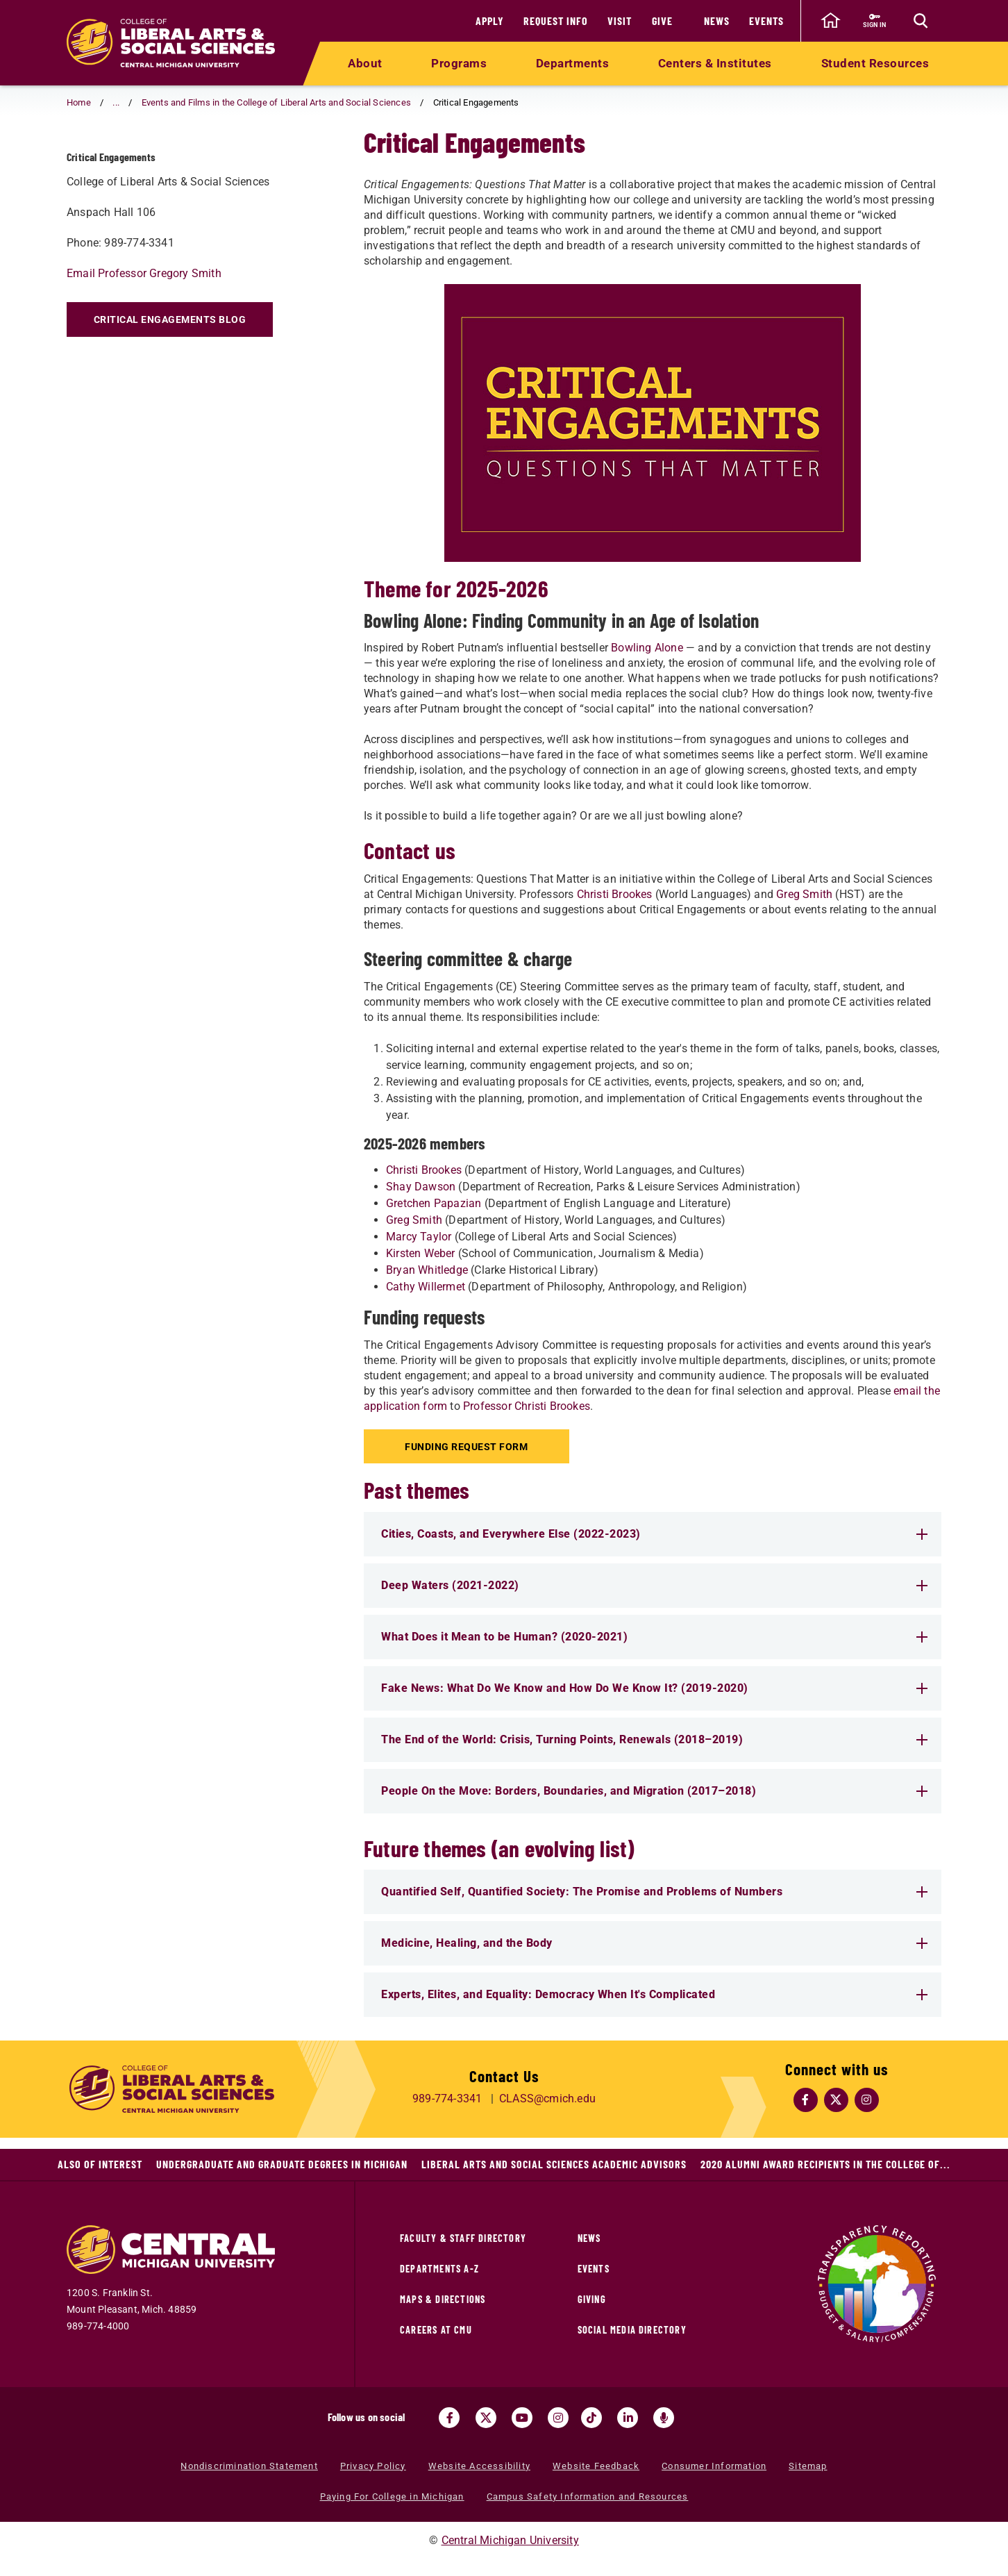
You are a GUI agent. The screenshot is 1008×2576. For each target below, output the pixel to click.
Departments (573, 63)
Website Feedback (596, 2466)
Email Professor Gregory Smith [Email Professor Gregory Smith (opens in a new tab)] (144, 313)
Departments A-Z (439, 2269)
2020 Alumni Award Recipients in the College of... (825, 2163)
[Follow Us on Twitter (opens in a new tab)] (836, 2100)
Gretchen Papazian (433, 1203)
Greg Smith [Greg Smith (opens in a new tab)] (804, 894)
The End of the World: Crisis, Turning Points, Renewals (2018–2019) (654, 1739)
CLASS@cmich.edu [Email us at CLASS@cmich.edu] (547, 2099)
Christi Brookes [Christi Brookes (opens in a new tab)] (615, 894)
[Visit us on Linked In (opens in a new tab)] (627, 2417)
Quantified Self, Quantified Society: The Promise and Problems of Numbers (654, 1891)
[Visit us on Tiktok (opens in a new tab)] (591, 2417)
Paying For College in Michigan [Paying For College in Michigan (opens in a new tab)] (392, 2496)
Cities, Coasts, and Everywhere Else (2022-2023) (654, 1533)
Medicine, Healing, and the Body (654, 1943)
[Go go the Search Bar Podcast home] (663, 2417)
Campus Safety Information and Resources (588, 2496)
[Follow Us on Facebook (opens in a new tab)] (806, 2100)
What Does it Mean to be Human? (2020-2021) (654, 1636)
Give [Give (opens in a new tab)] (662, 20)
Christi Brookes (424, 1170)
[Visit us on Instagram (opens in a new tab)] (558, 2417)
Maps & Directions (442, 2299)
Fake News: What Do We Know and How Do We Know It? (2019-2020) (654, 1688)
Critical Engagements (162, 154)
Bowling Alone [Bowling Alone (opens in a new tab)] (647, 647)
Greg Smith (414, 1220)
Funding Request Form (468, 1446)
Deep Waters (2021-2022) (654, 1585)
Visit (619, 20)
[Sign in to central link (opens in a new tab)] (874, 21)
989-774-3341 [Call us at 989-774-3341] (447, 2099)
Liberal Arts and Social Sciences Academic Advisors (554, 2163)
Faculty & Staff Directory (463, 2238)
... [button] (115, 102)
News (717, 20)
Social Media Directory (632, 2330)
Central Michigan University (510, 2540)
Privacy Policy (373, 2466)
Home (79, 102)
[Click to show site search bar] (920, 21)
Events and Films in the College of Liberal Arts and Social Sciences (276, 102)
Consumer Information (714, 2466)
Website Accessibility (479, 2466)
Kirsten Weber (420, 1253)
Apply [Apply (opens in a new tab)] (490, 20)
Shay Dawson (420, 1186)
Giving (592, 2299)
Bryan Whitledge (427, 1270)
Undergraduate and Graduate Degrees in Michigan (282, 2163)
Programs (459, 63)
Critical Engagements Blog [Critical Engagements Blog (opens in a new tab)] (170, 359)
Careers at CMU (436, 2330)
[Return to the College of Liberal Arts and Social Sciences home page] (171, 42)
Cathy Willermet (425, 1286)
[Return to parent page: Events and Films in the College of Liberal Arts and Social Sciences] (84, 155)
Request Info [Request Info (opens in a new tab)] (555, 20)
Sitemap (808, 2466)
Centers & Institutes (715, 63)
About (365, 63)
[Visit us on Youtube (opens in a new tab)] (522, 2417)
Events (766, 20)
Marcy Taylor (418, 1236)
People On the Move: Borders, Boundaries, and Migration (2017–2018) (654, 1790)
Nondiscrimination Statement (248, 2466)
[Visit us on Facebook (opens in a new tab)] (449, 2417)
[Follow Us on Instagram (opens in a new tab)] (867, 2100)
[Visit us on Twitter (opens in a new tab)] (486, 2417)
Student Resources (875, 63)
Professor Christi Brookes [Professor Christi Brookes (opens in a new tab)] (526, 1406)
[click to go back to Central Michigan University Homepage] (830, 21)
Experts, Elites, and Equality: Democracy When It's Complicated (654, 1994)
